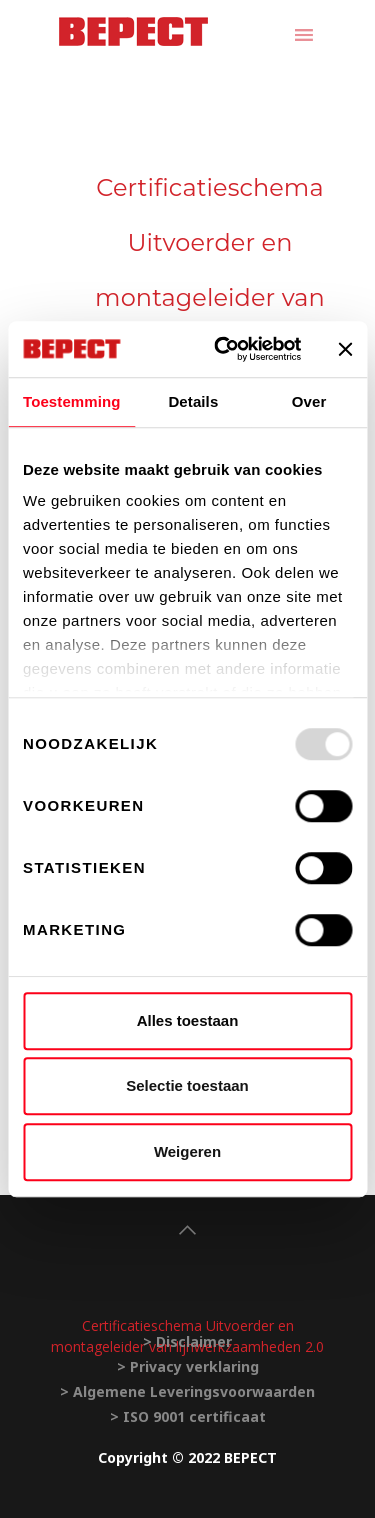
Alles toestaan (188, 1020)
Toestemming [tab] (72, 401)
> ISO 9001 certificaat (188, 1416)
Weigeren (187, 1151)
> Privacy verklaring (188, 1366)
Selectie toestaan (187, 1085)
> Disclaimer (187, 1341)
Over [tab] (309, 401)
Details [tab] (193, 401)
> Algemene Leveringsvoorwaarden (187, 1391)
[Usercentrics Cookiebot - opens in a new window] (223, 349)
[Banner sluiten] (345, 349)
